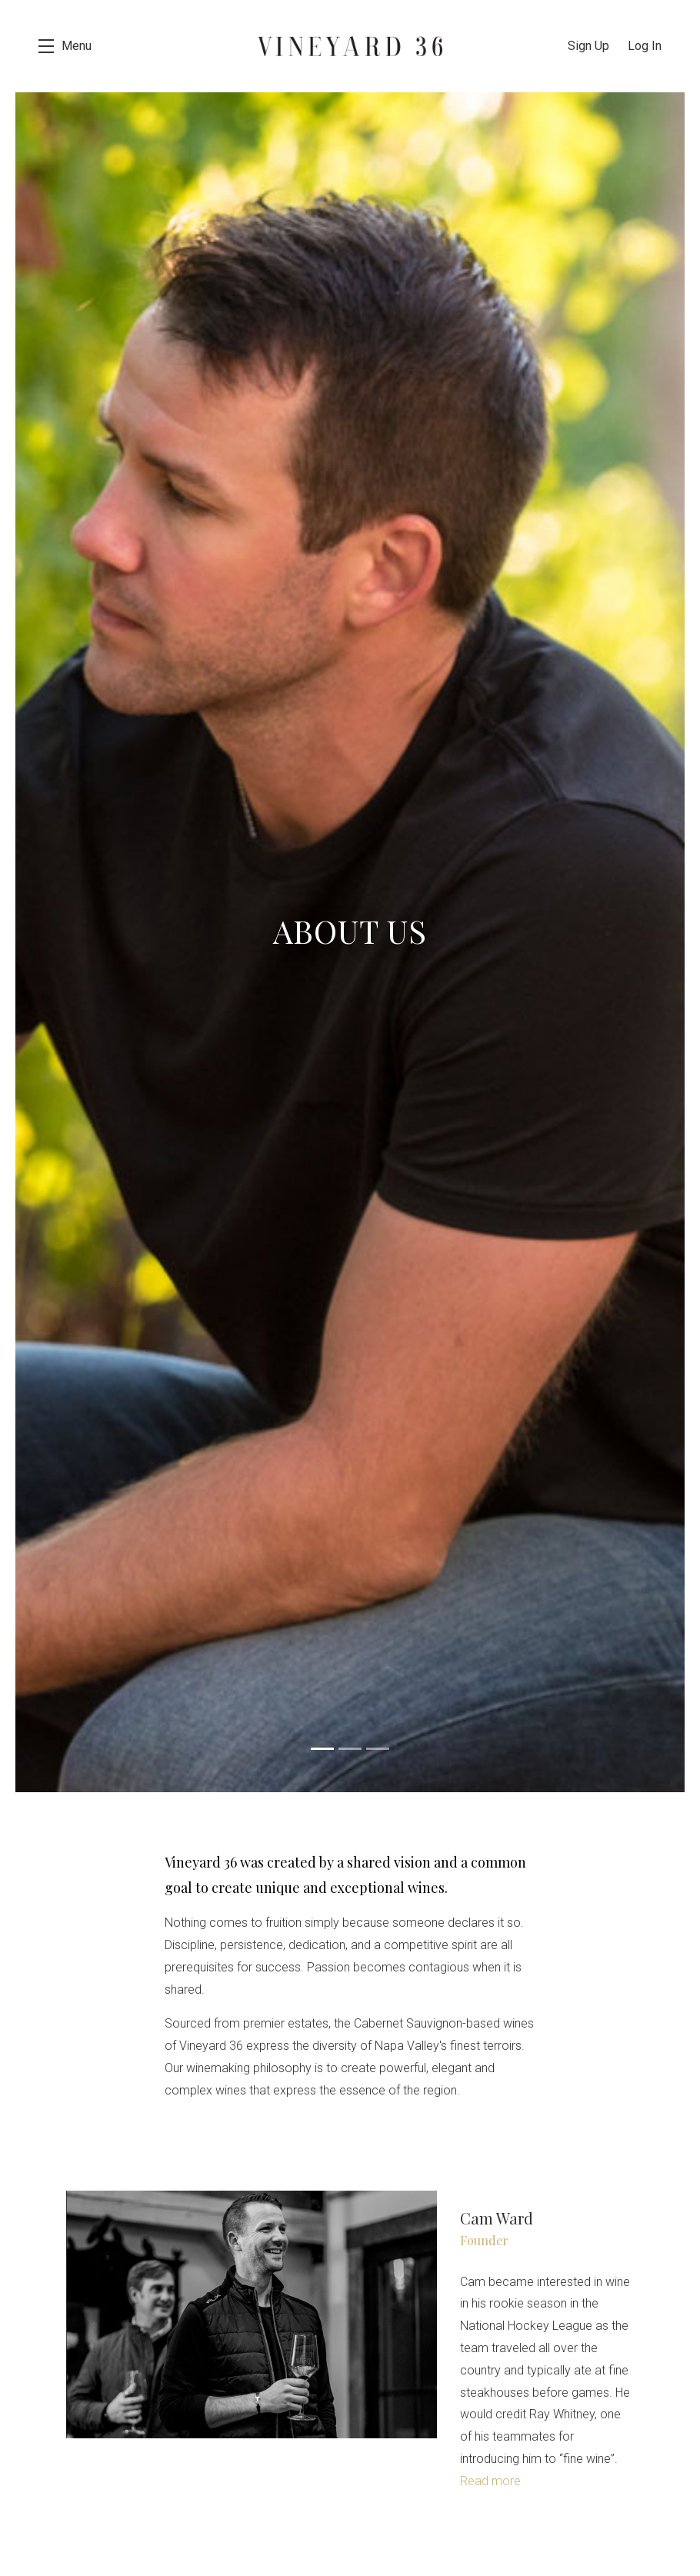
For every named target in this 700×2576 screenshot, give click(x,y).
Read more (490, 2481)
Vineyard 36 (350, 46)
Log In (645, 45)
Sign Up (588, 45)
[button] (65, 46)
